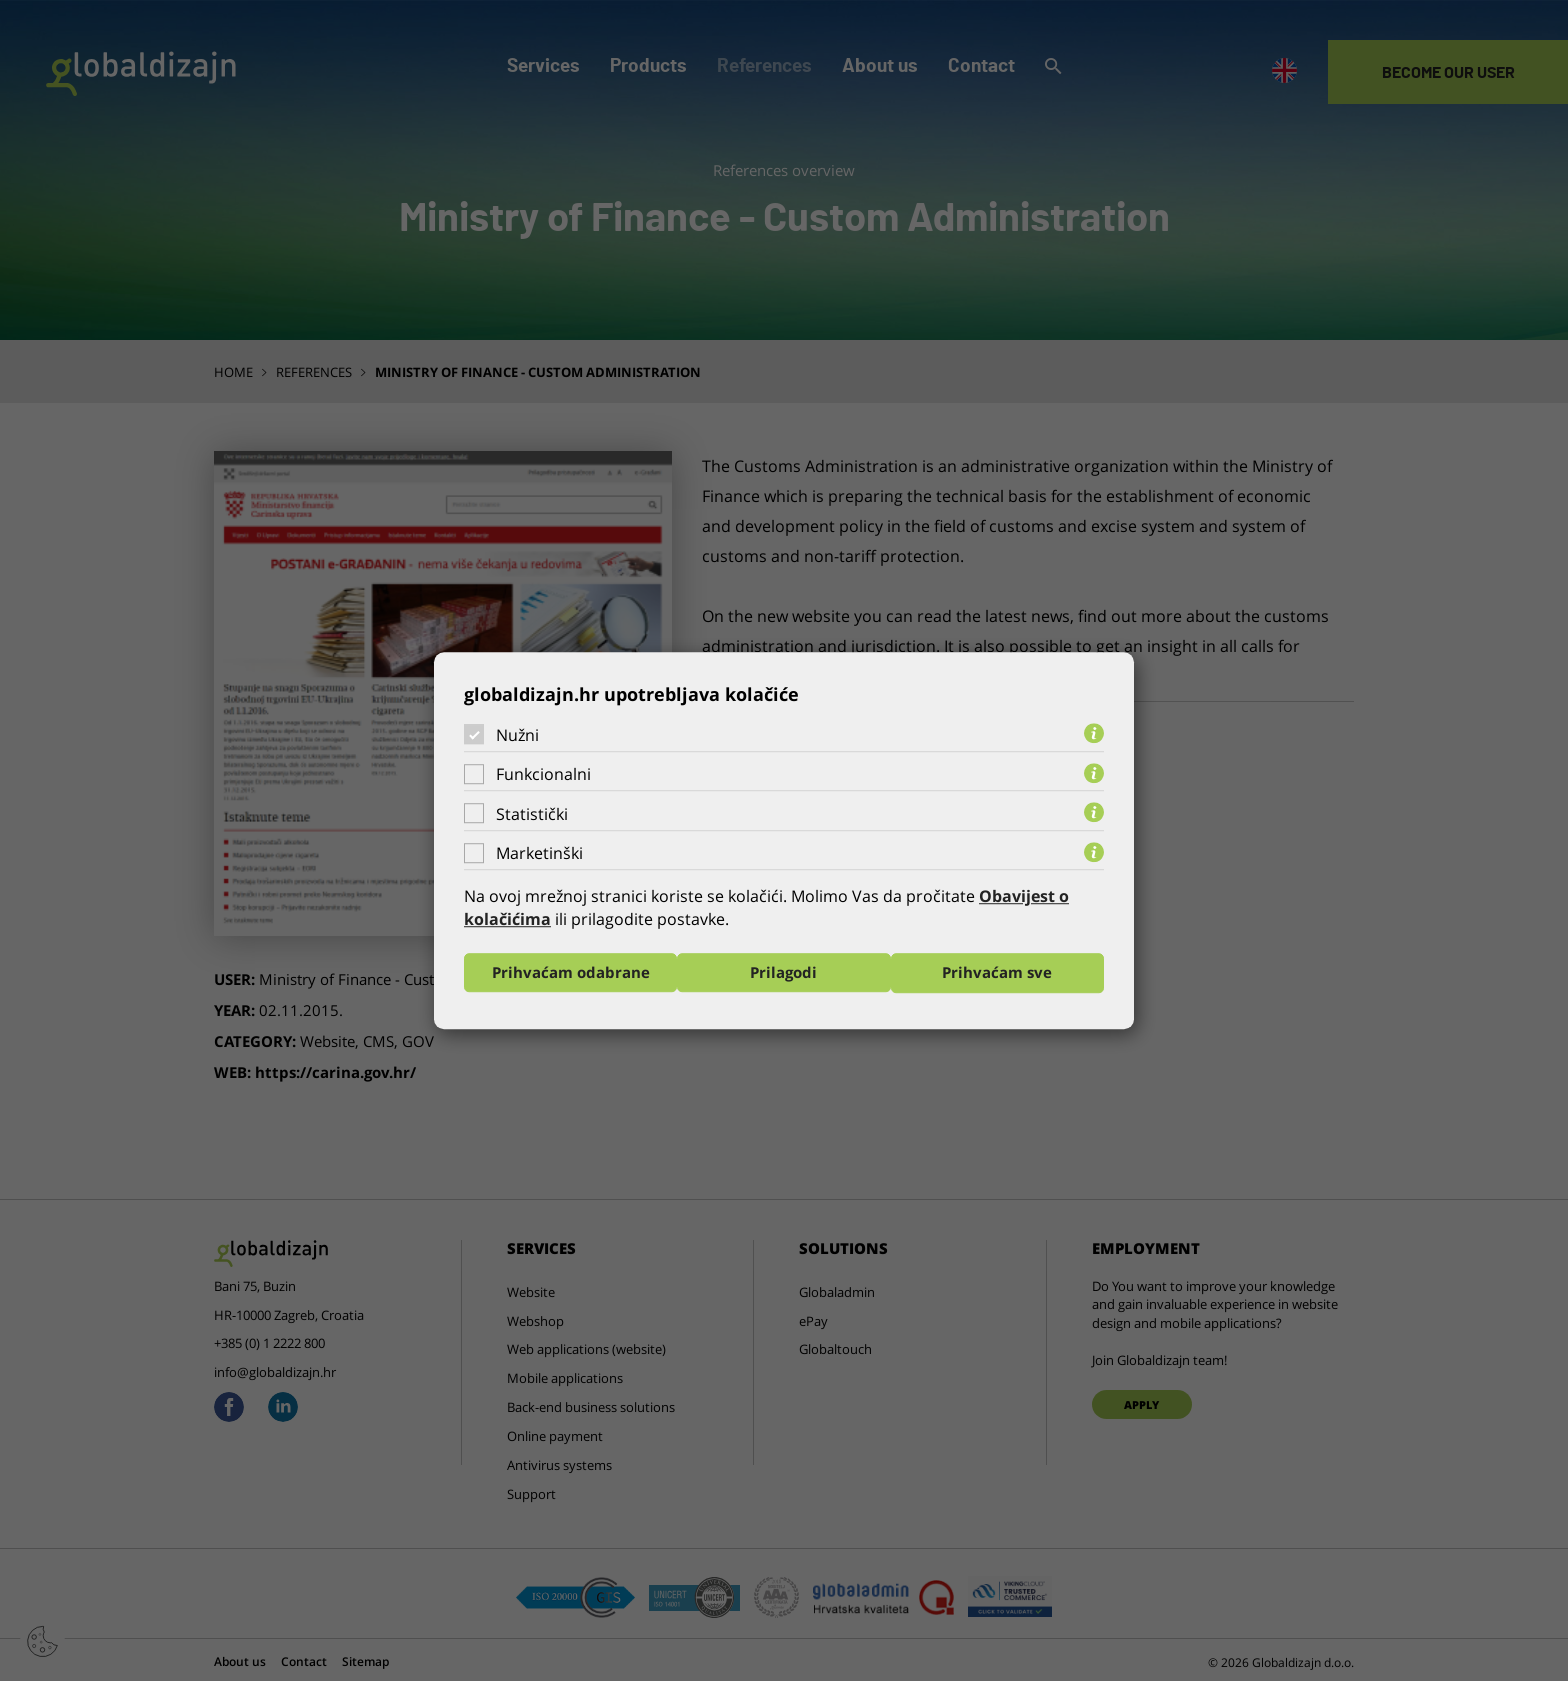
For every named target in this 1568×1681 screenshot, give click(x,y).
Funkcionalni (543, 774)
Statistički (532, 814)
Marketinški (539, 853)
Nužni (517, 734)
